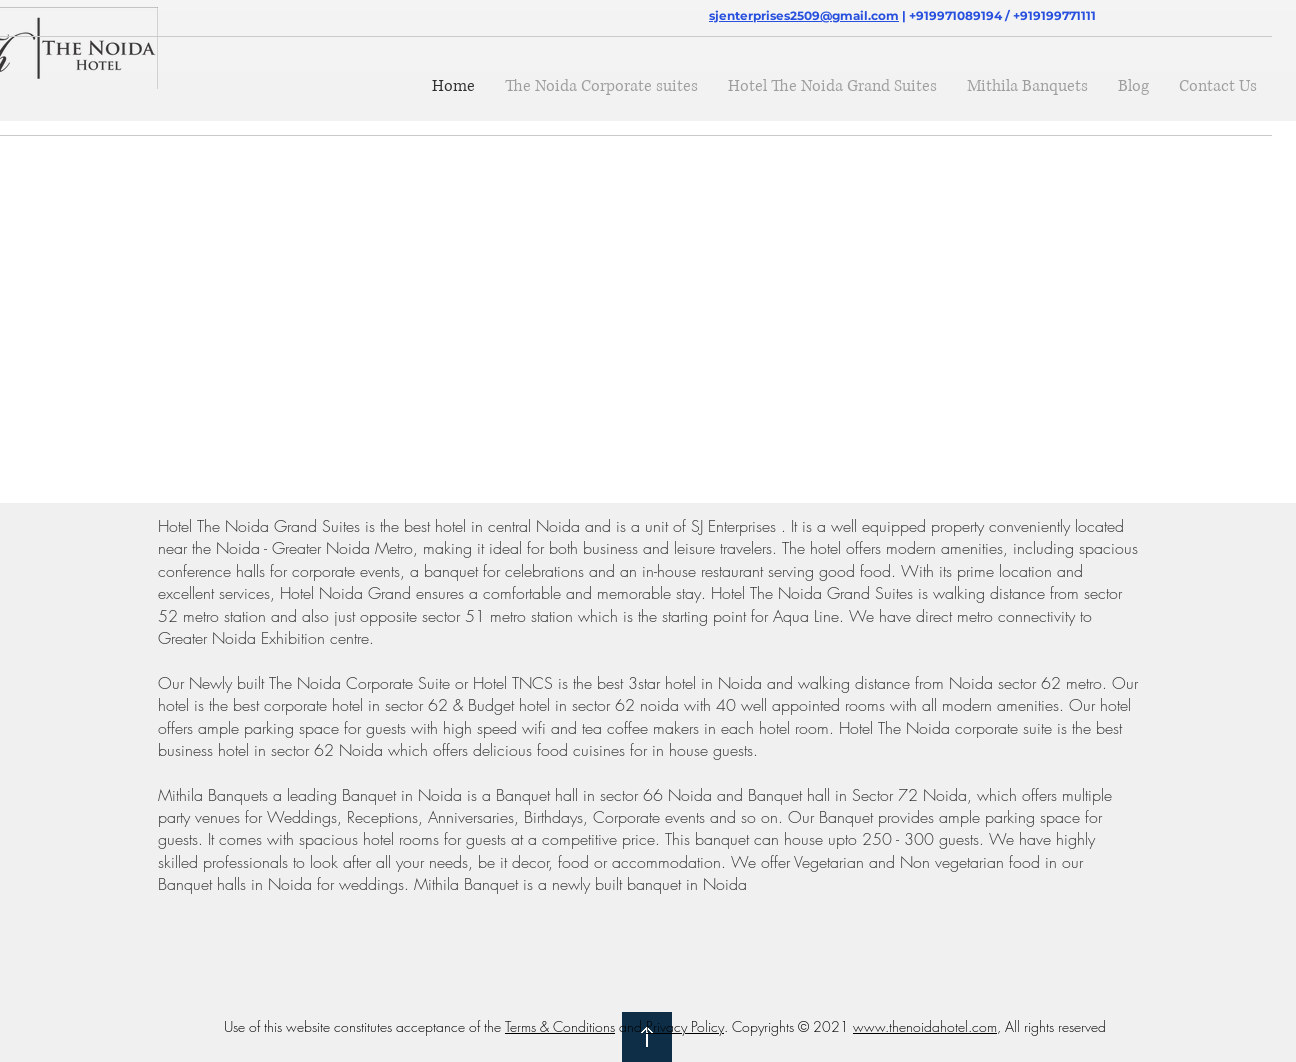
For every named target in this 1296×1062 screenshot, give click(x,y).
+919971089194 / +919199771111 (1002, 15)
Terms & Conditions (560, 1026)
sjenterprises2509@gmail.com (804, 15)
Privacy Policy (685, 1026)
